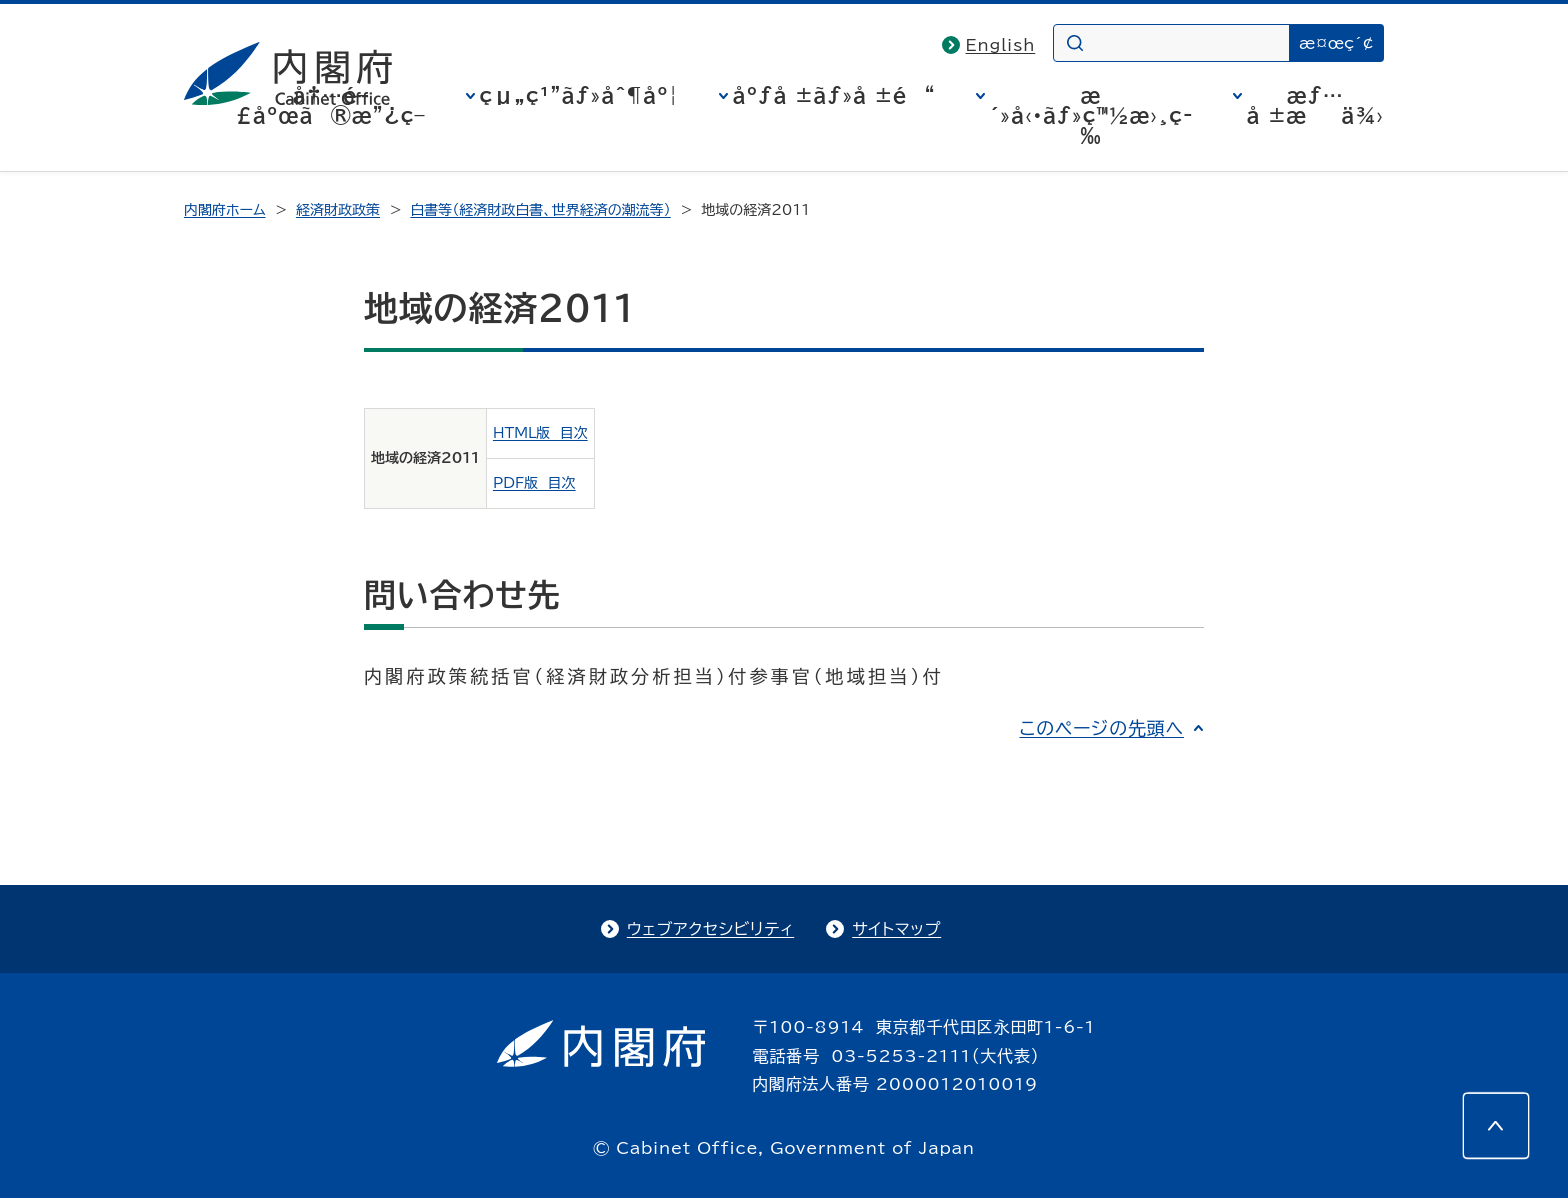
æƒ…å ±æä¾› (1315, 105)
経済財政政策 (338, 210)
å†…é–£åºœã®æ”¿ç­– (331, 105)
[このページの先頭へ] (1496, 1126)
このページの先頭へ (1101, 728)
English (1001, 45)
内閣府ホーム (224, 210)
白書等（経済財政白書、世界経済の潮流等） (540, 210)
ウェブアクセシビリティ (710, 929)
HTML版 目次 (540, 433)
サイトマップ (896, 929)
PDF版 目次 (534, 483)
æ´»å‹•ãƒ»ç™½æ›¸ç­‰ (1091, 115)
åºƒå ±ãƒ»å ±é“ (834, 95)
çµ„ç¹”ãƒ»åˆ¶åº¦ (579, 95)
